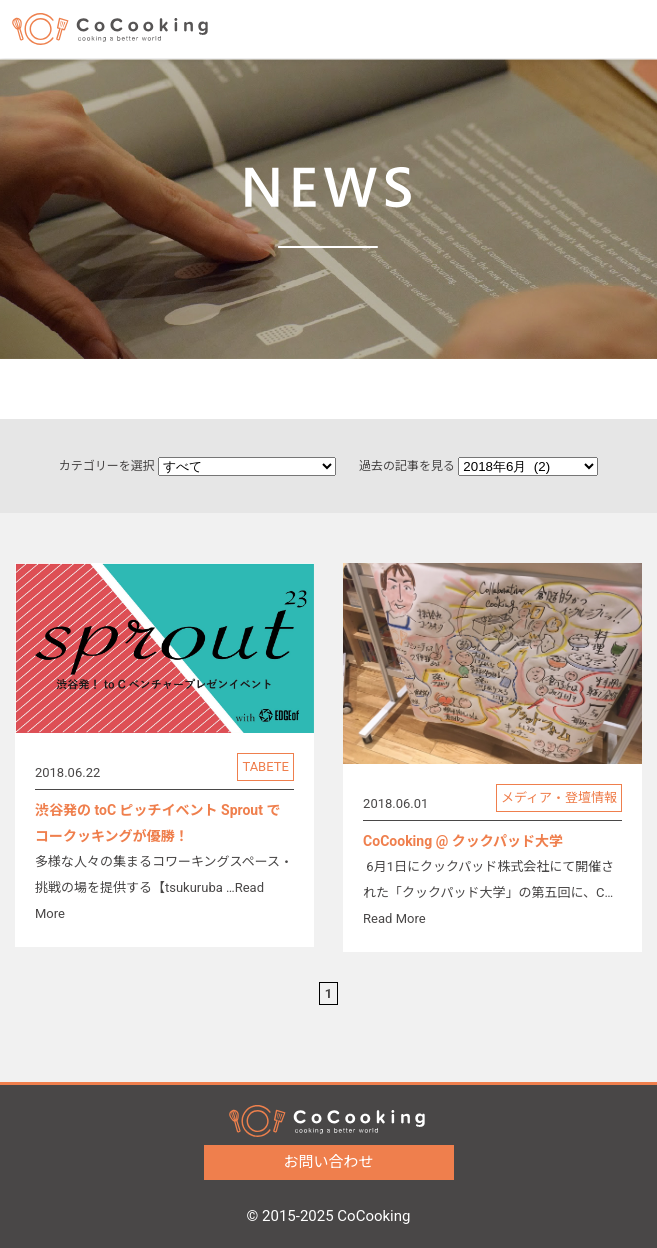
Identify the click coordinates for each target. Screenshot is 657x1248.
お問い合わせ (296, 1162)
